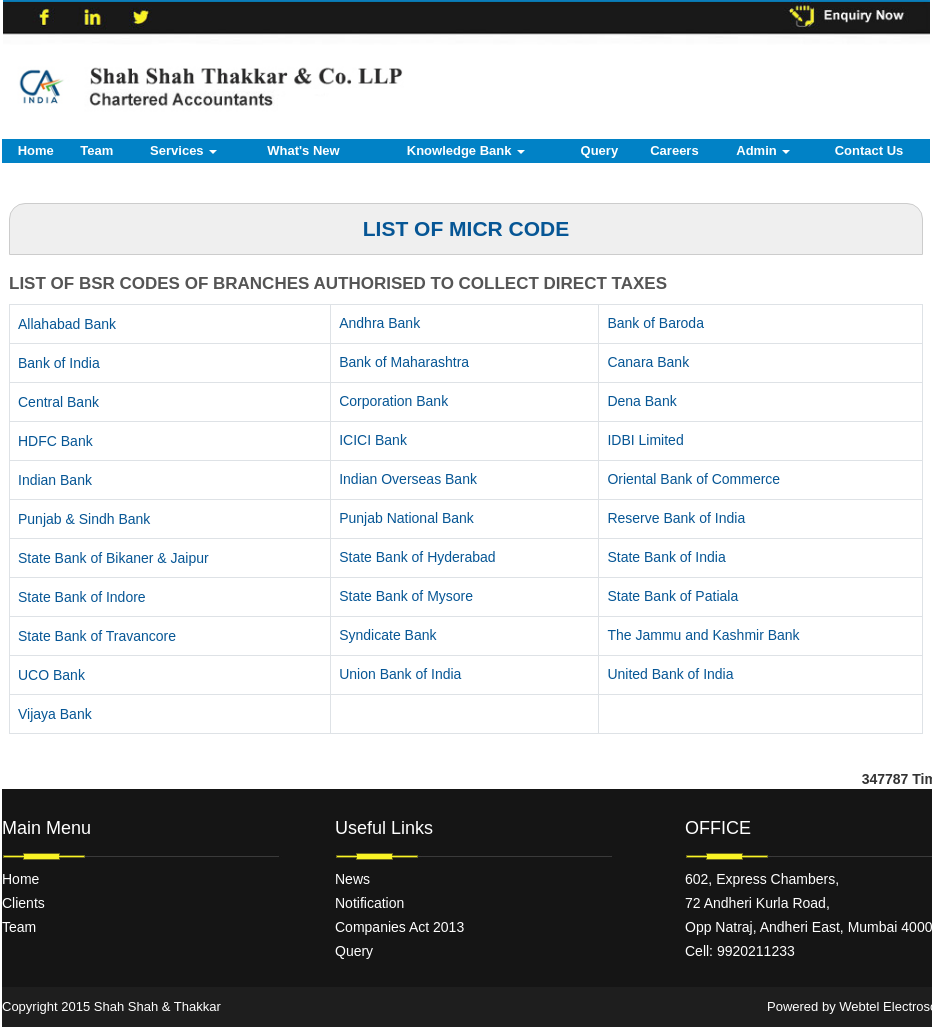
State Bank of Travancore (97, 636)
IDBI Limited (645, 440)
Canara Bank (648, 362)
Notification (369, 903)
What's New (303, 150)
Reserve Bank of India (676, 518)
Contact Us (869, 150)
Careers (674, 150)
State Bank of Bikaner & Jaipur (113, 558)
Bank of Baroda (655, 323)
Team (96, 150)
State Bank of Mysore (406, 596)
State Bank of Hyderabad (417, 557)
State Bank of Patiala (672, 596)
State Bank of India (666, 557)
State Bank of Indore (82, 597)
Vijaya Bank (55, 714)
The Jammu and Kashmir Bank (703, 635)
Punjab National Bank (406, 518)
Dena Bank (641, 401)
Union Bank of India (400, 674)
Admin (763, 150)
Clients (23, 903)
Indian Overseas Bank (408, 479)
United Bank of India (670, 674)
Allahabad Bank (67, 324)
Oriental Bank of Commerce (693, 479)
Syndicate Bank (387, 635)
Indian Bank (55, 480)
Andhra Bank (379, 323)
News (352, 879)
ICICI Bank (373, 440)
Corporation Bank (393, 401)
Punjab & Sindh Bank (84, 519)
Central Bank (58, 402)
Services (183, 150)
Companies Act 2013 (399, 927)
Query (600, 150)
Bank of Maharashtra (404, 362)
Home (36, 150)
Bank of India (59, 363)
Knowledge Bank (466, 150)
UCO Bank (51, 675)
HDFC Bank (55, 441)
